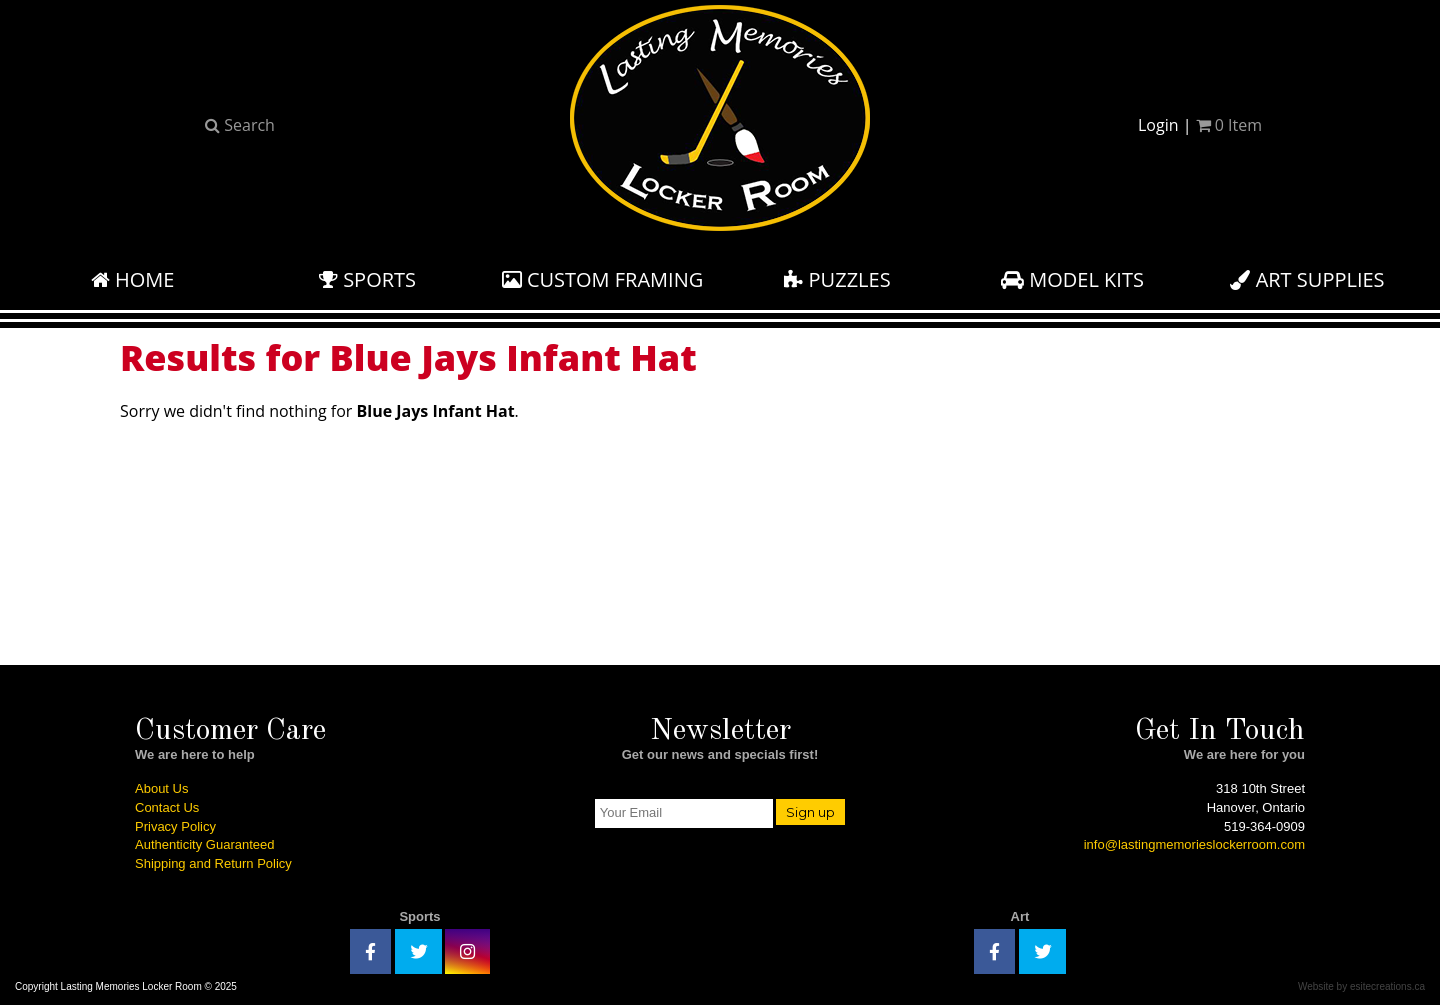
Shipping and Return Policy (213, 863)
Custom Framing (603, 279)
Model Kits (1072, 279)
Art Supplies (1307, 279)
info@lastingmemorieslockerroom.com (1194, 844)
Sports (367, 279)
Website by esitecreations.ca (1361, 986)
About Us (161, 788)
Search (240, 125)
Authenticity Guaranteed (204, 844)
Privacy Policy (175, 826)
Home (133, 279)
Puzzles (837, 279)
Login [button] (1158, 125)
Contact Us (167, 807)
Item (1229, 125)
